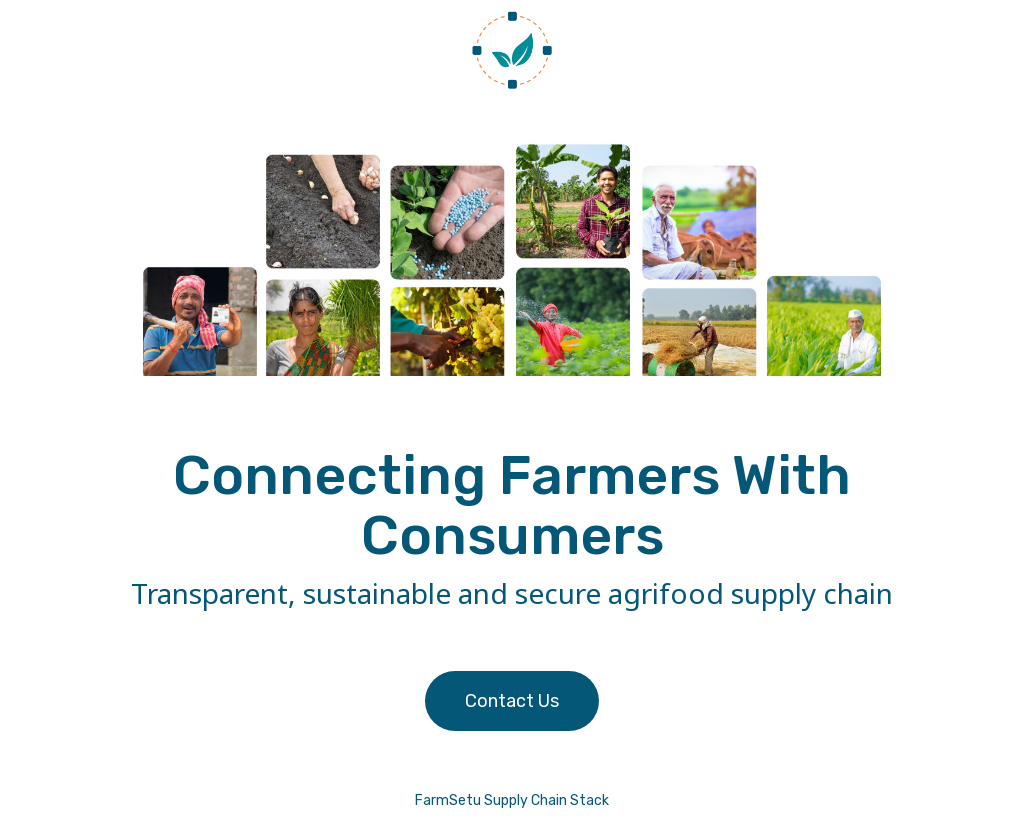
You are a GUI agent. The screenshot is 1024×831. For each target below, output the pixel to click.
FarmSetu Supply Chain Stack (512, 800)
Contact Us (512, 701)
